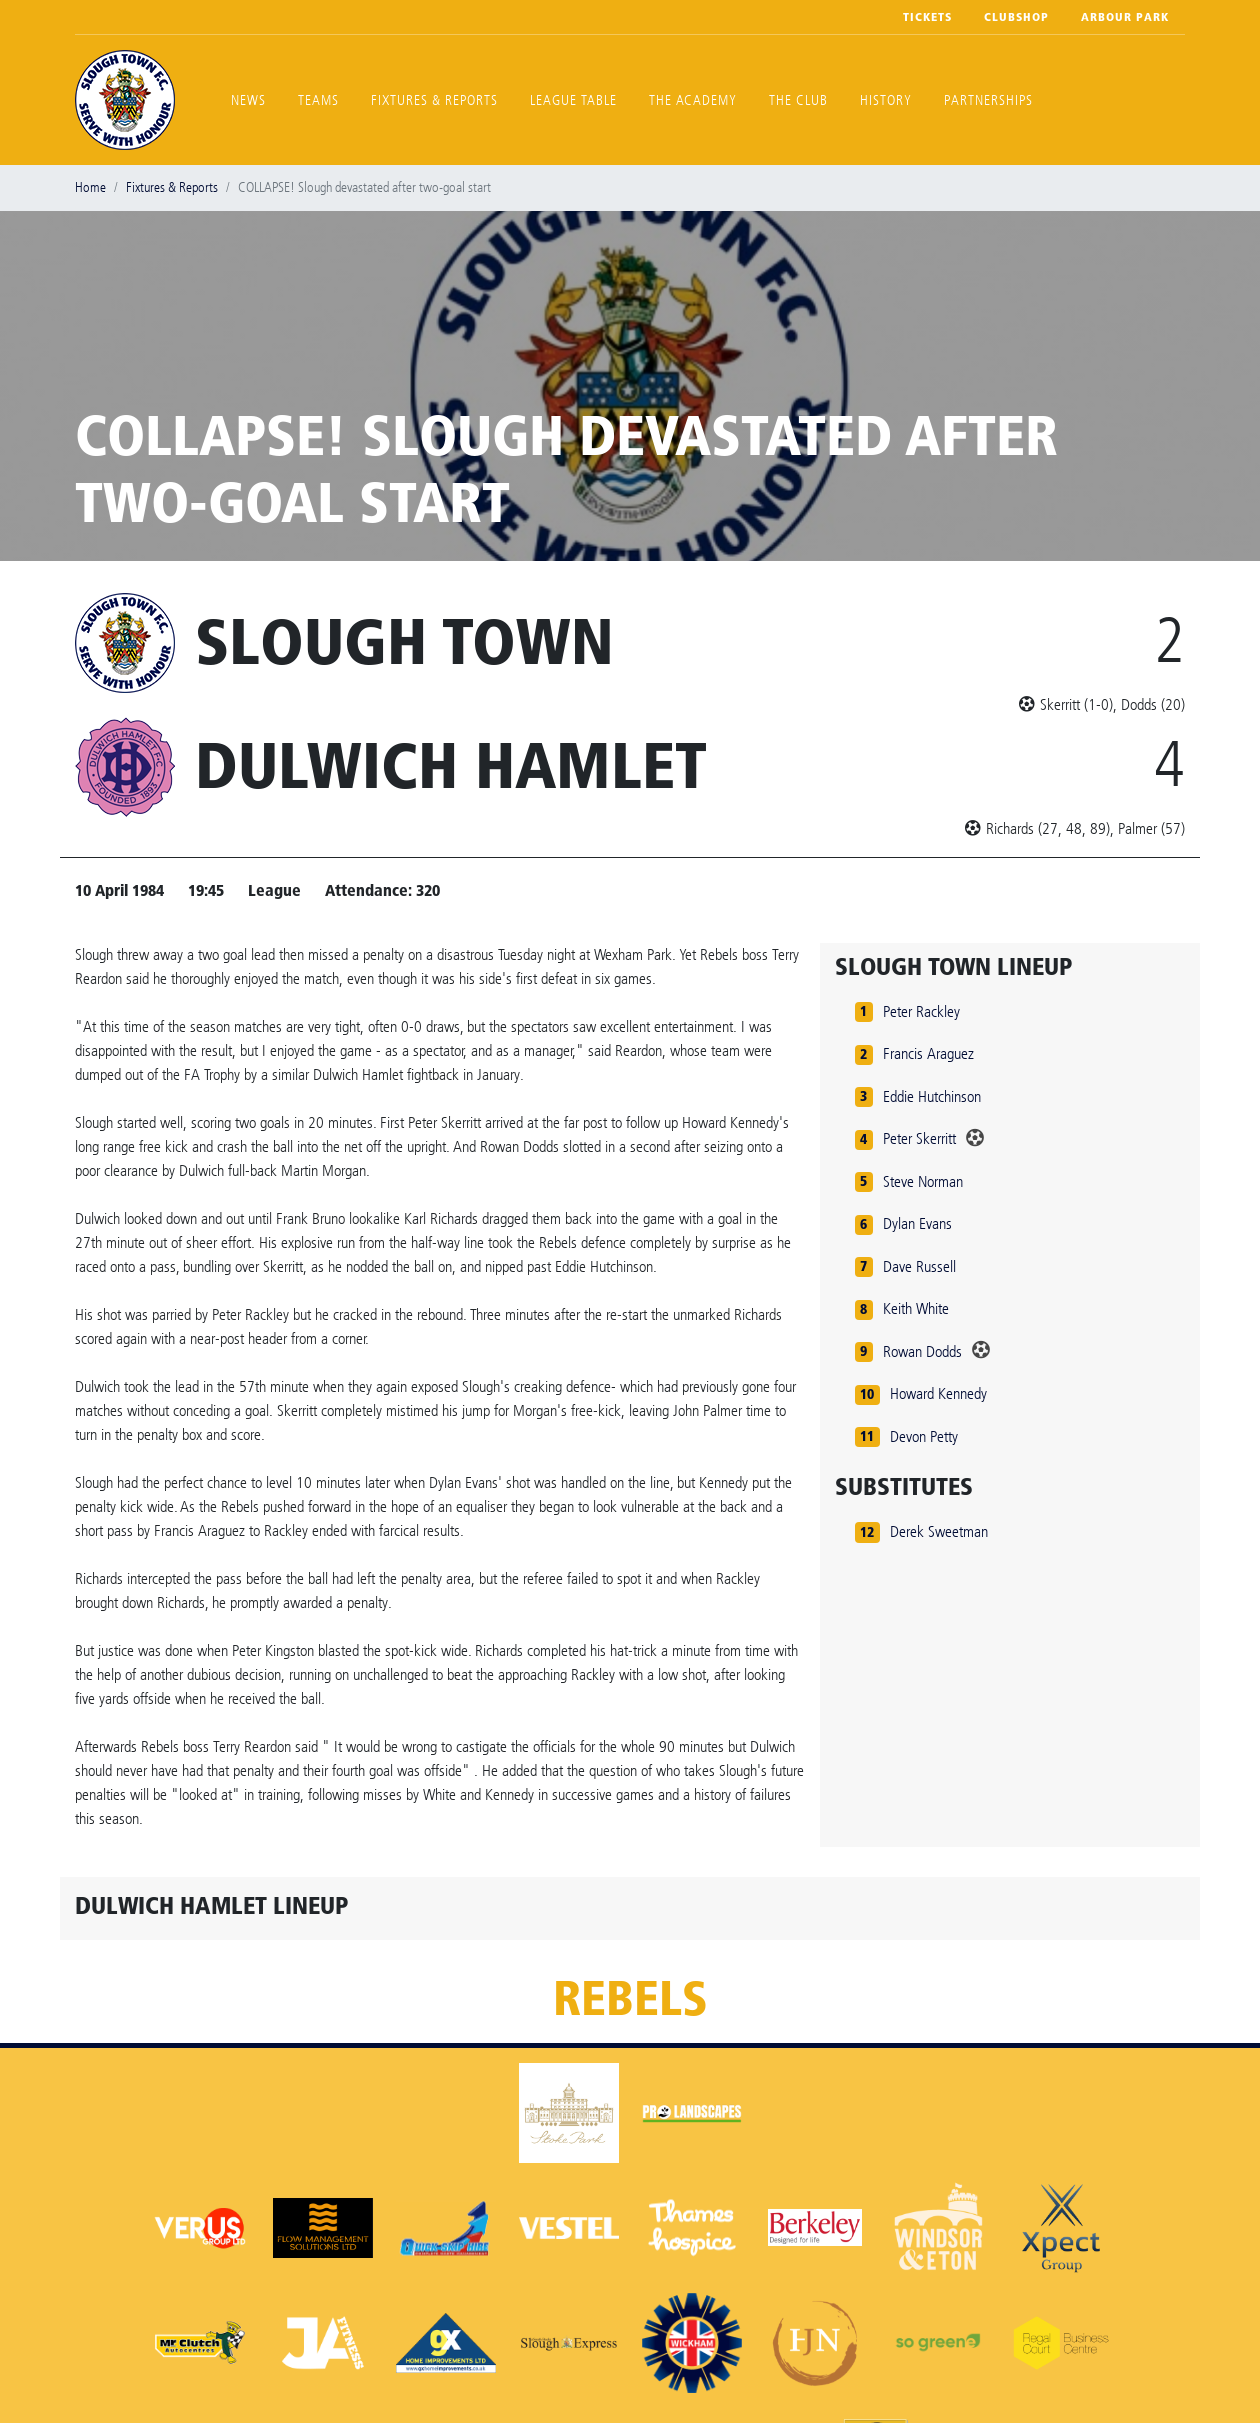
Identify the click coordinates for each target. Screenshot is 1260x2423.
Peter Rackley (921, 1011)
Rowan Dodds (922, 1351)
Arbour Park (1125, 17)
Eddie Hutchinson (932, 1096)
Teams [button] (318, 100)
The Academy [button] (693, 100)
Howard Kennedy (938, 1393)
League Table (573, 100)
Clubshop (1016, 17)
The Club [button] (798, 100)
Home (90, 187)
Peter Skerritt (919, 1138)
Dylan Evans (917, 1223)
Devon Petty (924, 1436)
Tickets (927, 17)
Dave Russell (919, 1266)
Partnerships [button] (988, 100)
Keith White (916, 1308)
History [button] (886, 100)
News (248, 100)
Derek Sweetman (939, 1531)
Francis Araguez (928, 1053)
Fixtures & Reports (434, 100)
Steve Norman (923, 1181)
